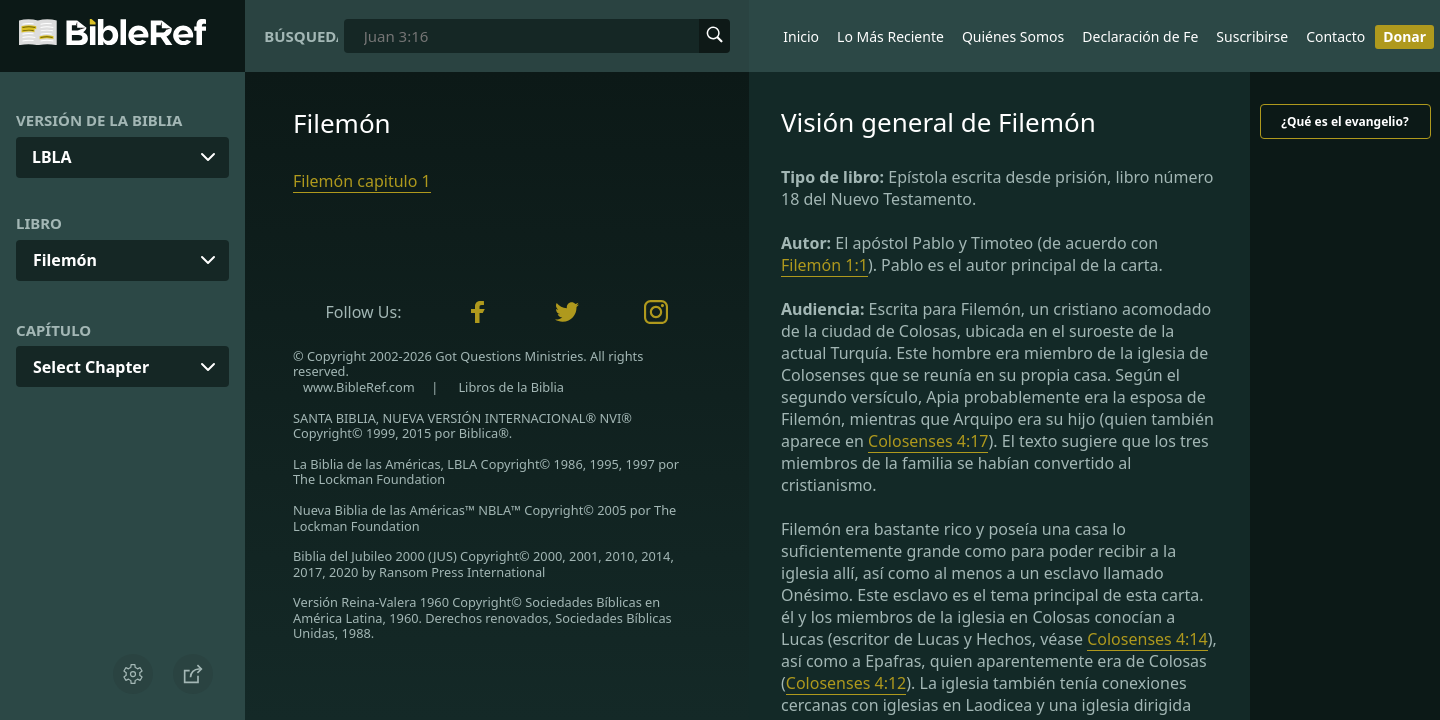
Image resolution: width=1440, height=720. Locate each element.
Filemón (65, 260)
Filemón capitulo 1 (362, 181)
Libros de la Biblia (511, 387)
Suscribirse (1252, 36)
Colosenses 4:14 (1147, 639)
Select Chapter (91, 367)
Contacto (1335, 36)
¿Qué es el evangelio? (1344, 121)
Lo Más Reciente (890, 36)
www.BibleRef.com (359, 387)
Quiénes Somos (1013, 36)
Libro (39, 223)
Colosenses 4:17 (928, 441)
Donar (1404, 36)
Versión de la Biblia (99, 120)
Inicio (801, 36)
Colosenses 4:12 (846, 683)
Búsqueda (301, 36)
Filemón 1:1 (824, 265)
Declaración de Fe (1140, 36)
